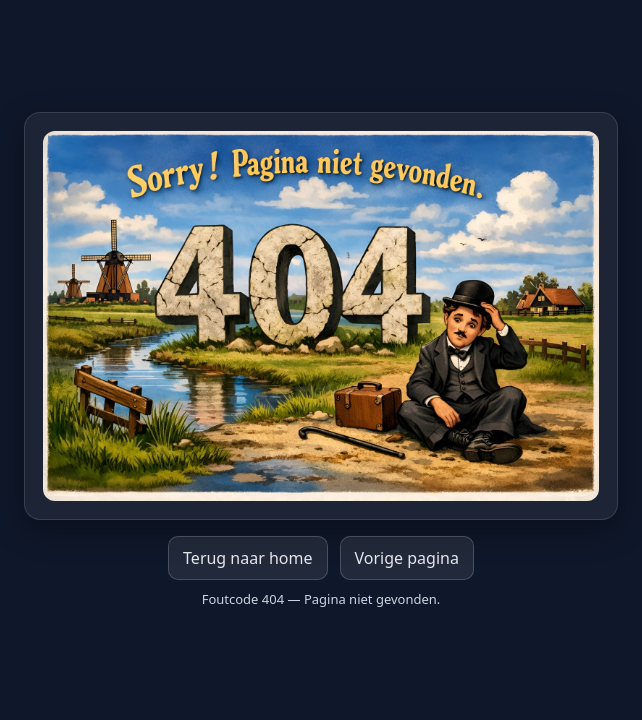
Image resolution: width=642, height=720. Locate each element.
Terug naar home (247, 558)
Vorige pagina (407, 558)
